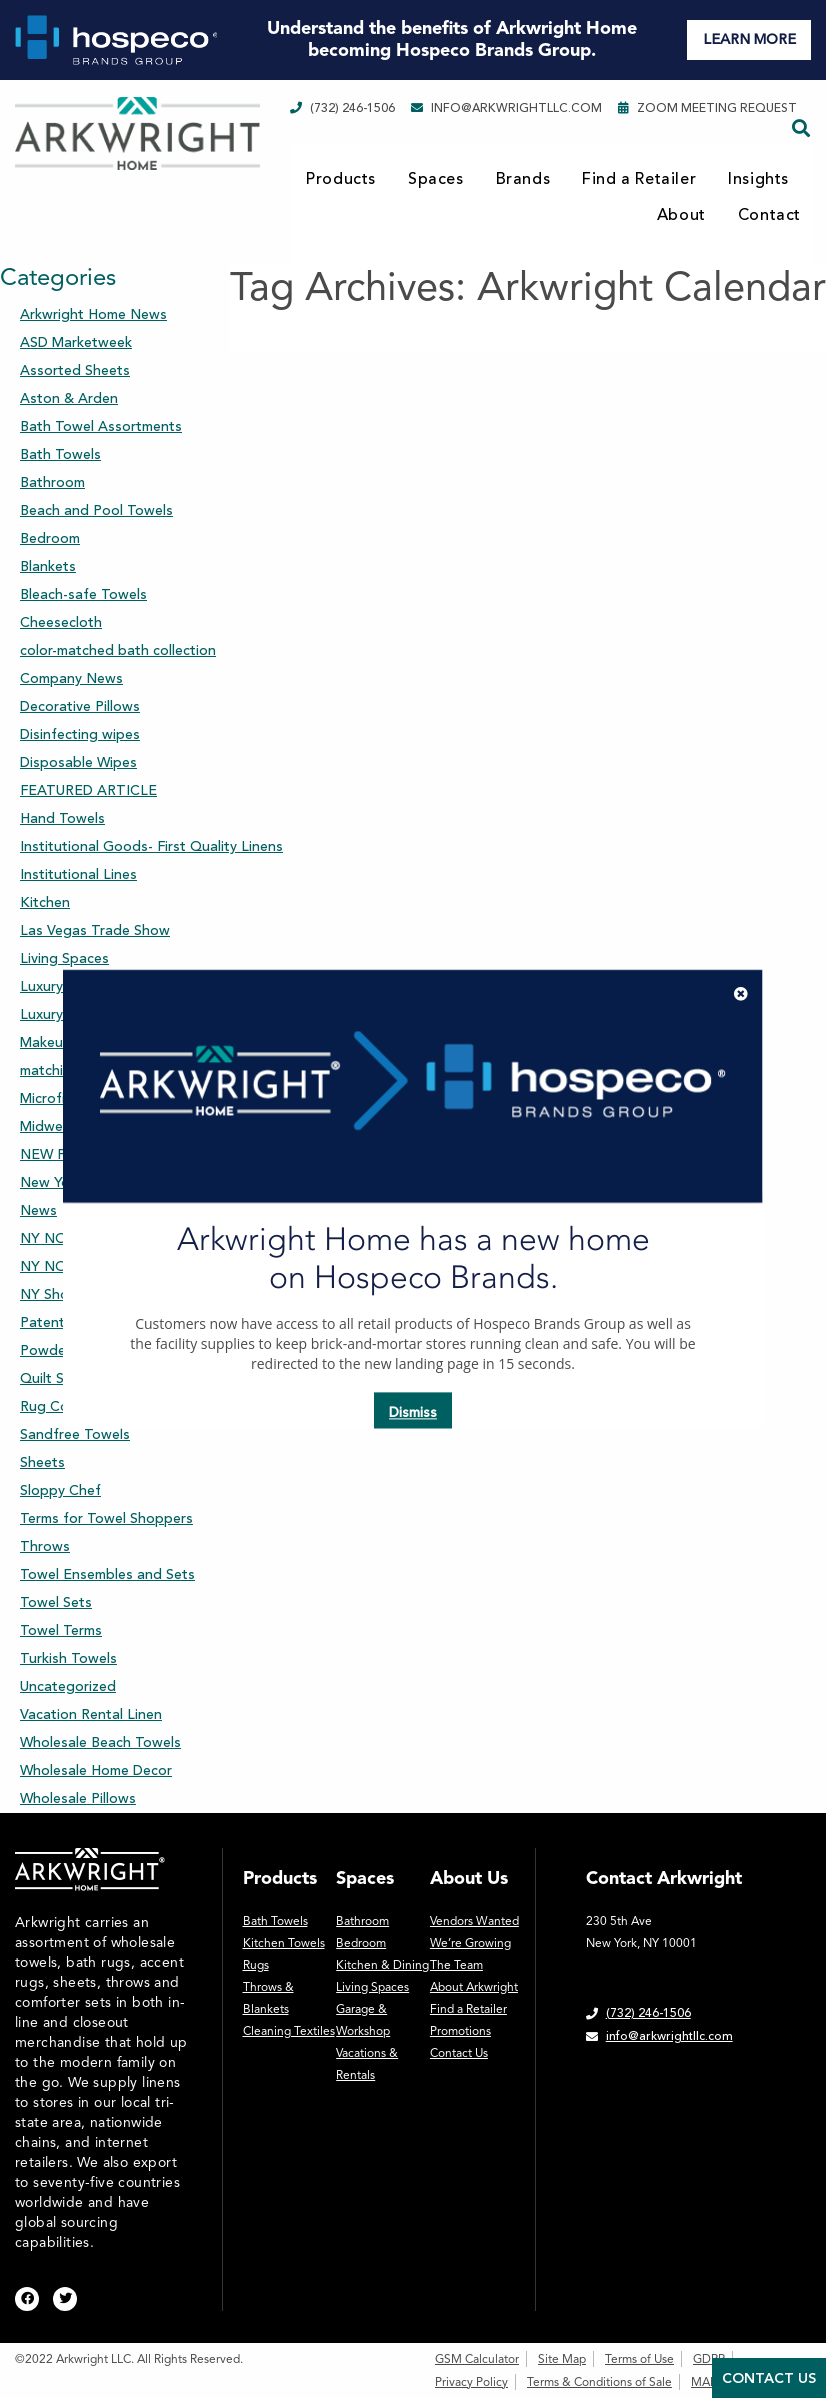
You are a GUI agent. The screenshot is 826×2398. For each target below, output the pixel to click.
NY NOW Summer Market (102, 1238)
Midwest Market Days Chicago (120, 1126)
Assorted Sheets (75, 370)
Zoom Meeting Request (707, 108)
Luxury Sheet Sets (79, 986)
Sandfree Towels (75, 1434)
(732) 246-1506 (342, 108)
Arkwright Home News (93, 314)
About (681, 215)
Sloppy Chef (60, 1490)
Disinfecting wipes (80, 734)
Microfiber (53, 1098)
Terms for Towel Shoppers (106, 1518)
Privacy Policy (471, 2382)
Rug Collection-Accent (93, 1406)
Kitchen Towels (284, 1943)
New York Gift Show (86, 1182)
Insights (758, 179)
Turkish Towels (68, 1658)
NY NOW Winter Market (98, 1266)
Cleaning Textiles (289, 2031)
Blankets (48, 566)
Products (341, 179)
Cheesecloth (61, 622)
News (38, 1210)
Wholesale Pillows (78, 1798)
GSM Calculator (477, 2359)
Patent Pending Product (100, 1322)
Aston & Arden (69, 398)
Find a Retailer (639, 179)
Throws (45, 1546)
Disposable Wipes (78, 762)
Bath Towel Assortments (101, 426)
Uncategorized (68, 1686)
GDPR (709, 2359)
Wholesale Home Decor (96, 1770)
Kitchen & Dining (382, 1965)
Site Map (562, 2359)
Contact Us (459, 2053)
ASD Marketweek (76, 342)
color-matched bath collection (118, 650)
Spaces (436, 179)
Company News (71, 678)
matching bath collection (101, 1070)
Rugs (256, 1965)
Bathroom (52, 482)
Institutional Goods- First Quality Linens (151, 846)
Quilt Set (49, 1378)
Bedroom (50, 538)
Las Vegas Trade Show (95, 930)
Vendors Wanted (474, 1921)
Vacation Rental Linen (91, 1714)
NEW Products (68, 1154)
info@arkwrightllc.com (506, 108)
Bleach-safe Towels (83, 594)
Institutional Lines (78, 874)
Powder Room (66, 1350)
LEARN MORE (749, 39)
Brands (523, 179)
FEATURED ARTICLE (88, 790)
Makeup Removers (80, 1042)
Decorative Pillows (80, 706)
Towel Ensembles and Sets (107, 1574)
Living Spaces (64, 958)
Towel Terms (61, 1630)
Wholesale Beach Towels (100, 1742)
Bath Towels (60, 454)
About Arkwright (474, 1987)
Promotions (460, 2031)
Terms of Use (639, 2359)
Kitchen (45, 902)
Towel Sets (56, 1602)
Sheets (42, 1462)
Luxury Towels (66, 1014)
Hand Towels (62, 818)
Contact (769, 215)
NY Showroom (67, 1294)
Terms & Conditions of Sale (599, 2382)
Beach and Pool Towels (96, 510)
